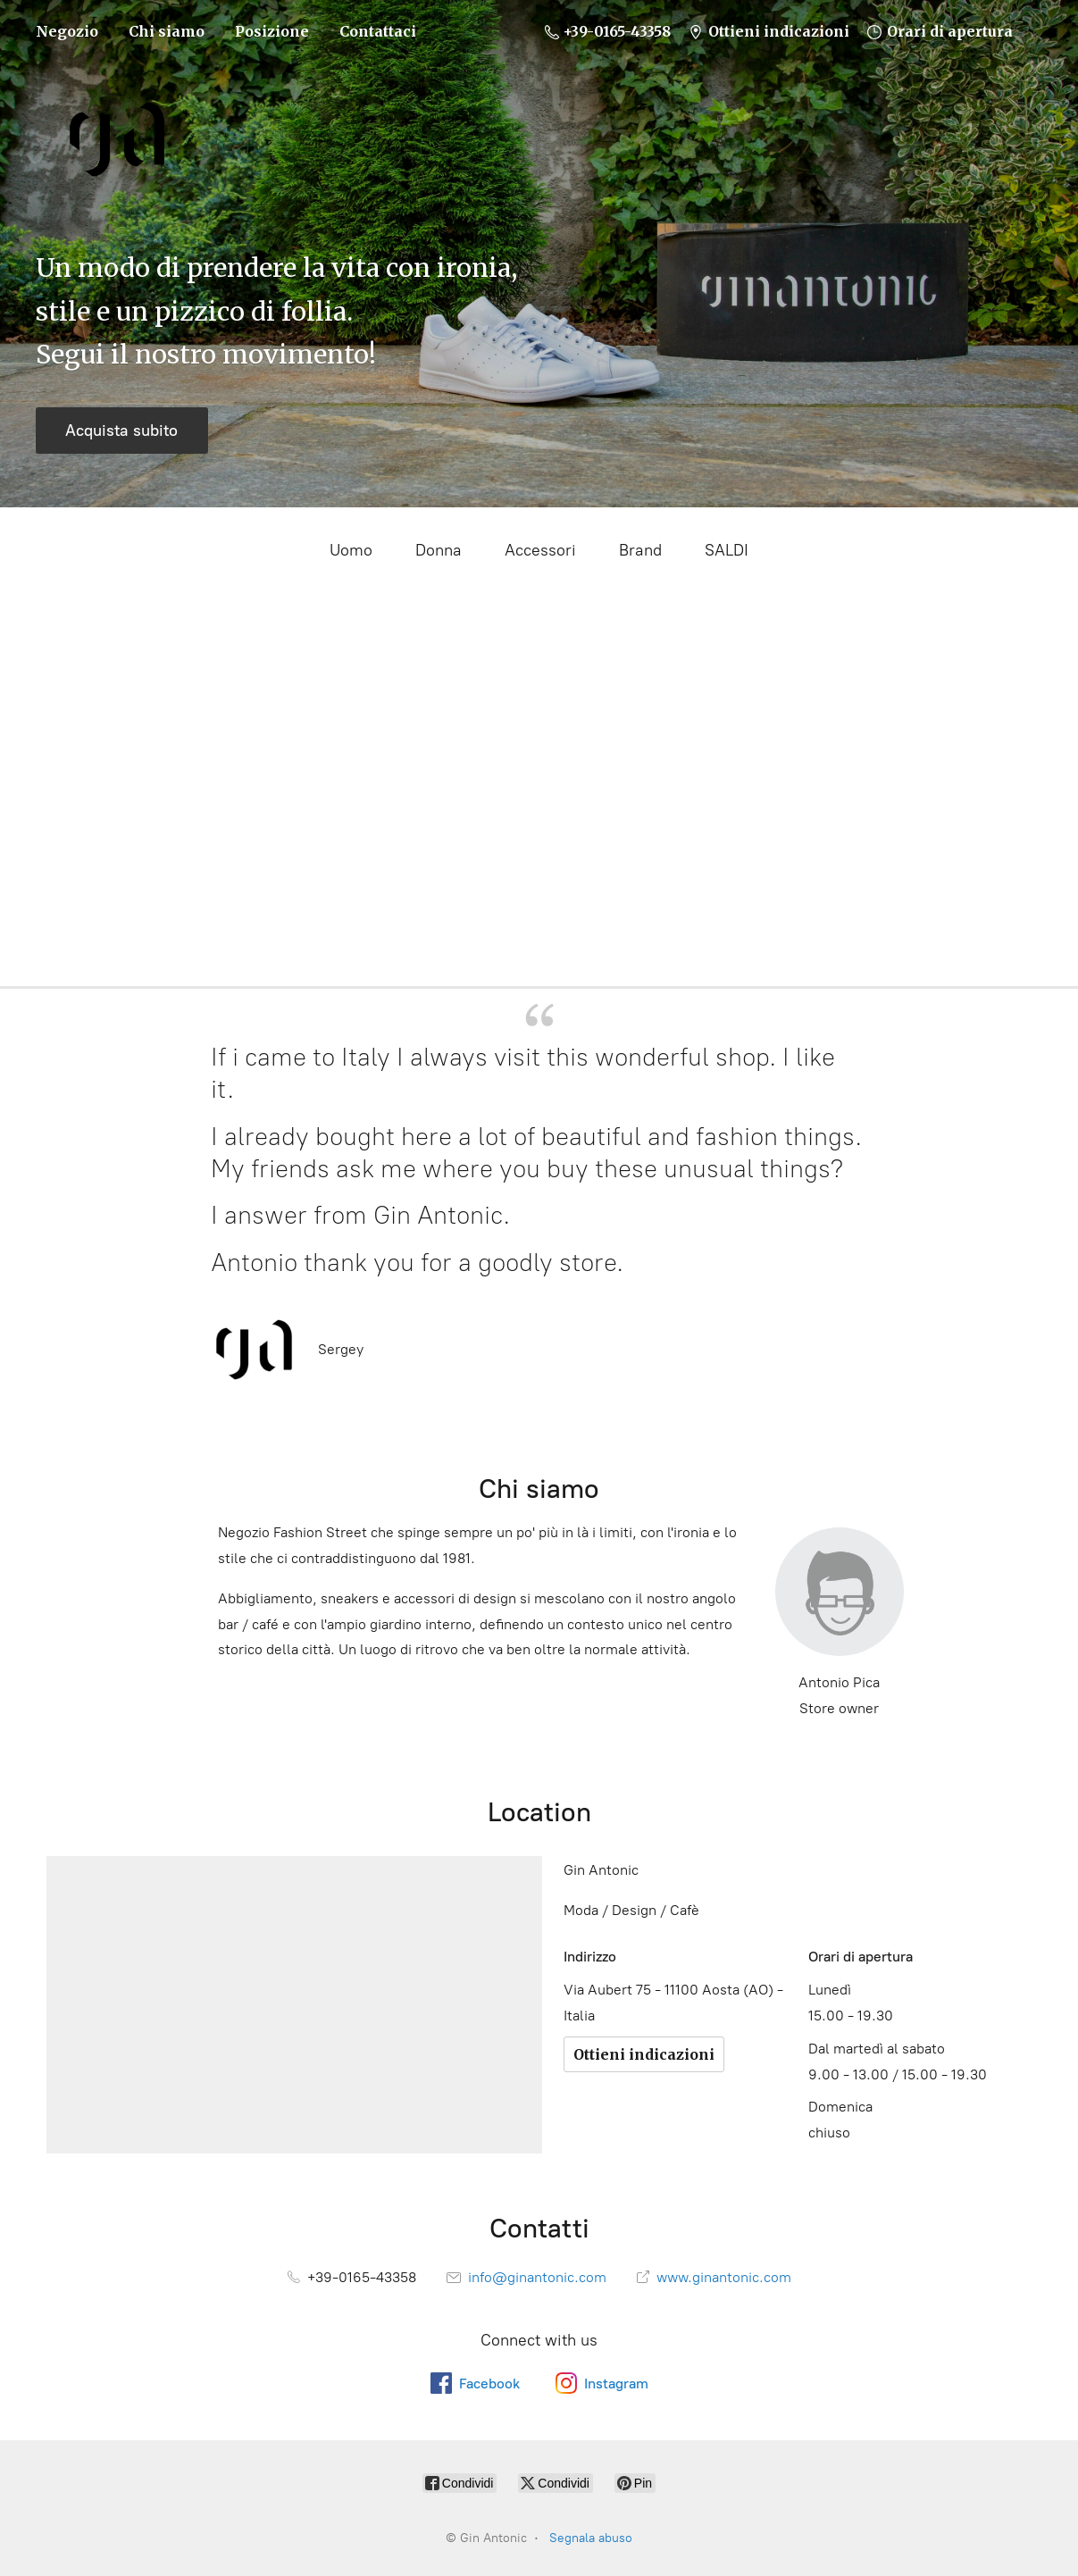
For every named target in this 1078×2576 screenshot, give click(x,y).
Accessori (540, 550)
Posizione (272, 31)
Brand (640, 550)
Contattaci (377, 31)
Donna (438, 550)
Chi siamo (167, 31)
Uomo (351, 550)
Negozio (67, 31)
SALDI (726, 550)
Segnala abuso (590, 2538)
